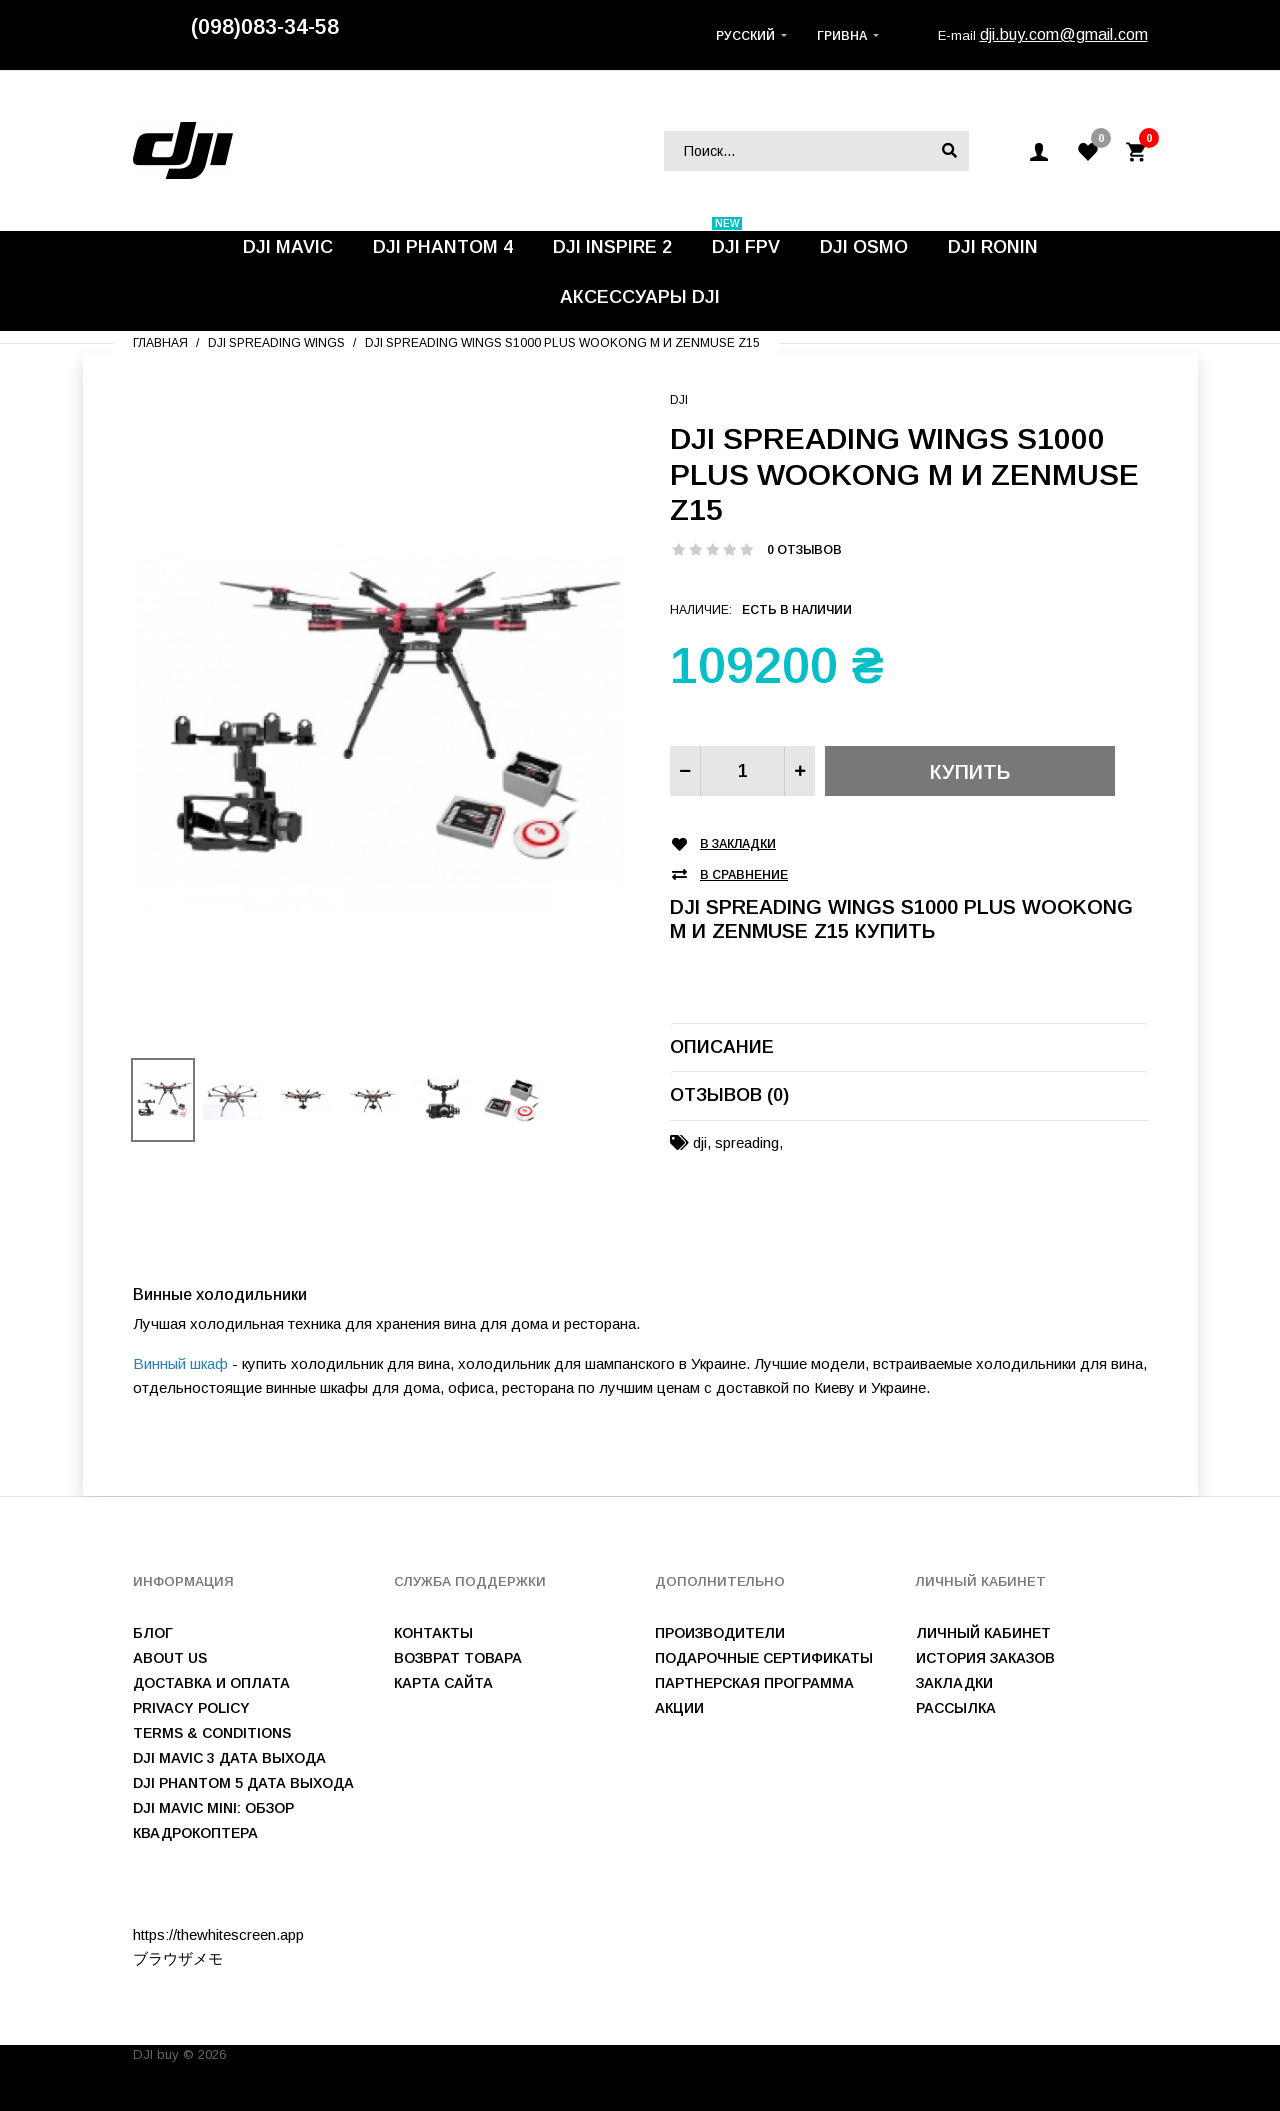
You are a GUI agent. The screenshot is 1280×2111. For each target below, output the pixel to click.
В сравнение (744, 875)
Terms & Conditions (212, 1733)
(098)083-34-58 (265, 27)
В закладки (738, 844)
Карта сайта (443, 1683)
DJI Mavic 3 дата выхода (229, 1758)
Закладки (954, 1683)
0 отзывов (804, 550)
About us (170, 1658)
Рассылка (956, 1708)
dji (700, 1142)
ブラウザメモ (178, 1958)
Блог (153, 1633)
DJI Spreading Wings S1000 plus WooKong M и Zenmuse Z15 (562, 343)
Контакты (433, 1633)
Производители (720, 1633)
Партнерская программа (754, 1683)
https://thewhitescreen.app (218, 1934)
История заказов (985, 1658)
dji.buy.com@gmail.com (1064, 34)
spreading (747, 1142)
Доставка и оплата (211, 1683)
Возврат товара (458, 1658)
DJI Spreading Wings (276, 343)
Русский (745, 36)
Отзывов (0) (729, 1095)
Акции (679, 1708)
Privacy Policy (191, 1708)
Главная (160, 343)
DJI (679, 400)
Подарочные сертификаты (764, 1658)
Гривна (842, 36)
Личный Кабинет (983, 1633)
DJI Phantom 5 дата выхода (243, 1783)
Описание (722, 1047)
